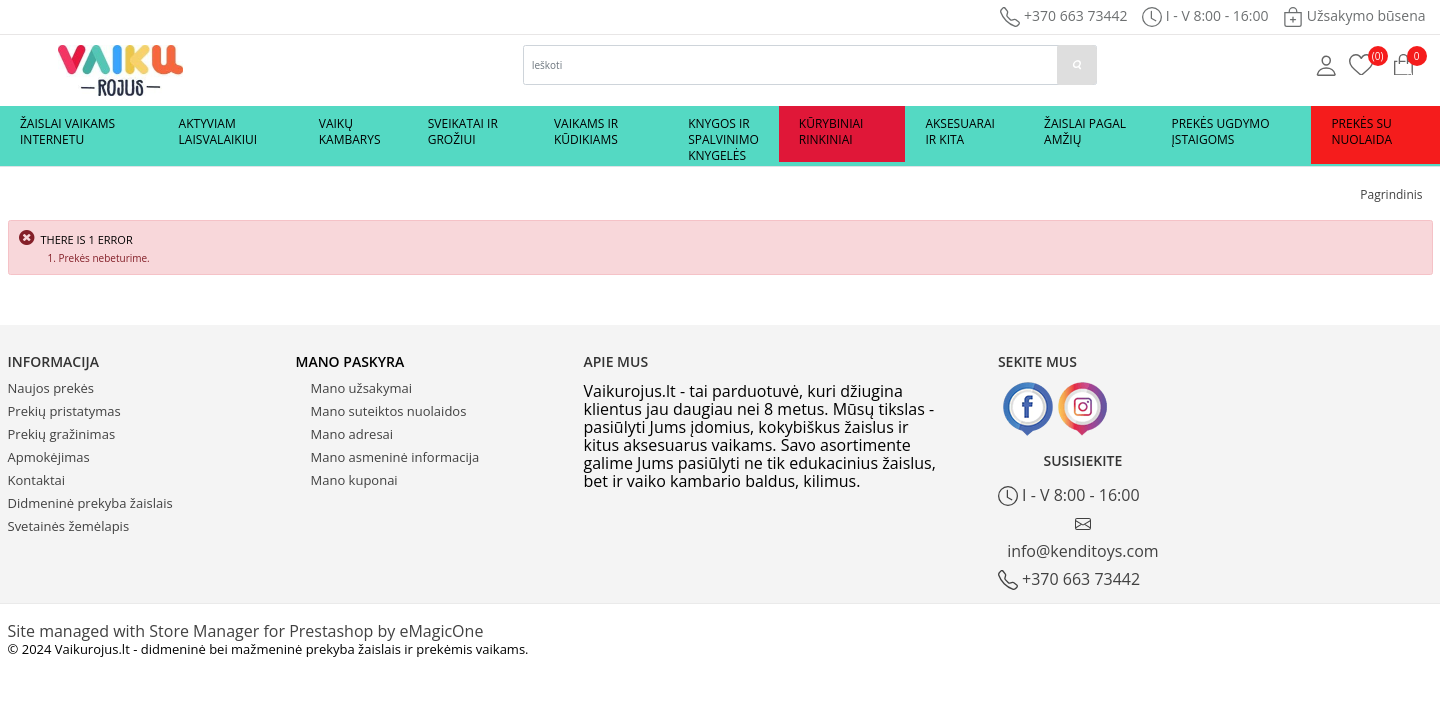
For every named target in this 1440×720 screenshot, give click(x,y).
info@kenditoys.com (1083, 538)
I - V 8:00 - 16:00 (1069, 495)
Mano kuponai (354, 480)
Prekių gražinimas (62, 434)
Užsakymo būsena (1354, 15)
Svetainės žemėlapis (69, 526)
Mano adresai (352, 434)
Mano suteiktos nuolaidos (389, 411)
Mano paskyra (350, 361)
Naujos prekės (51, 388)
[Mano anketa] (1326, 64)
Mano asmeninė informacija (395, 457)
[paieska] (1077, 65)
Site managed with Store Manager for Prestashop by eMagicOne (246, 631)
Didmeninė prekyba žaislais (90, 503)
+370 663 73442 (1063, 15)
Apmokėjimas (49, 457)
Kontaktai (37, 480)
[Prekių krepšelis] (1361, 63)
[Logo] (120, 69)
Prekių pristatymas (64, 411)
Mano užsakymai (361, 388)
